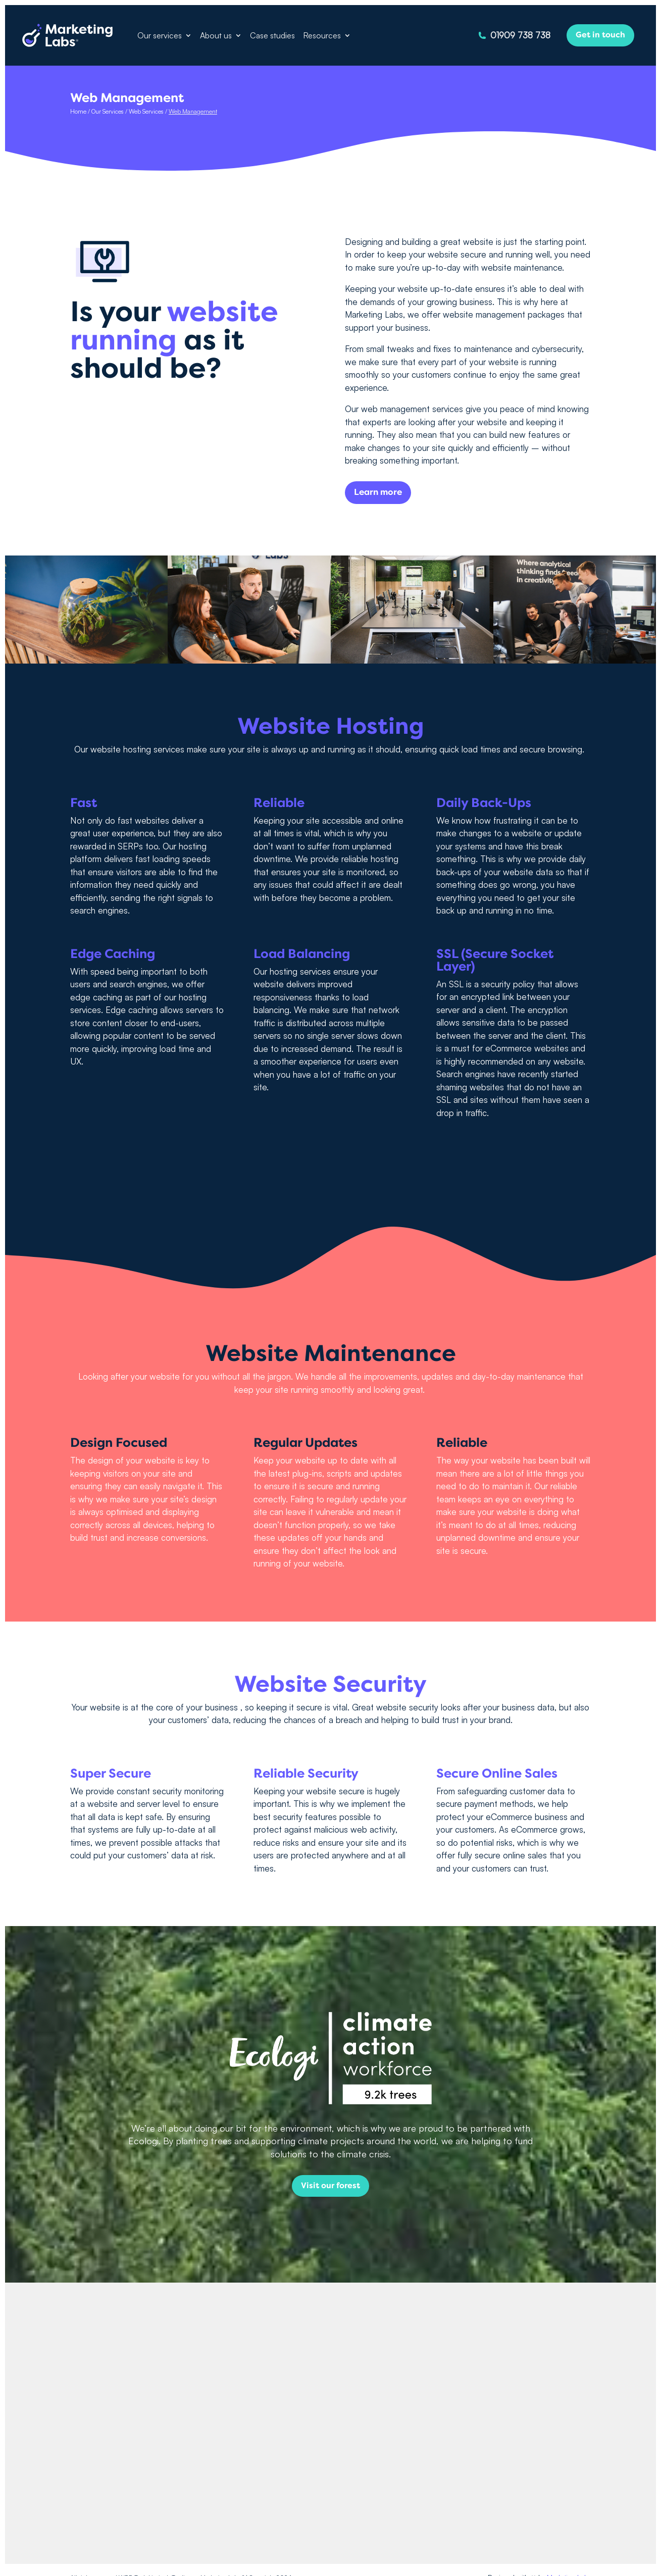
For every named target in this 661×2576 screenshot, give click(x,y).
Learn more (378, 492)
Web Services (146, 111)
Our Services (107, 111)
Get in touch (600, 35)
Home (78, 111)
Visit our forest (330, 2186)
